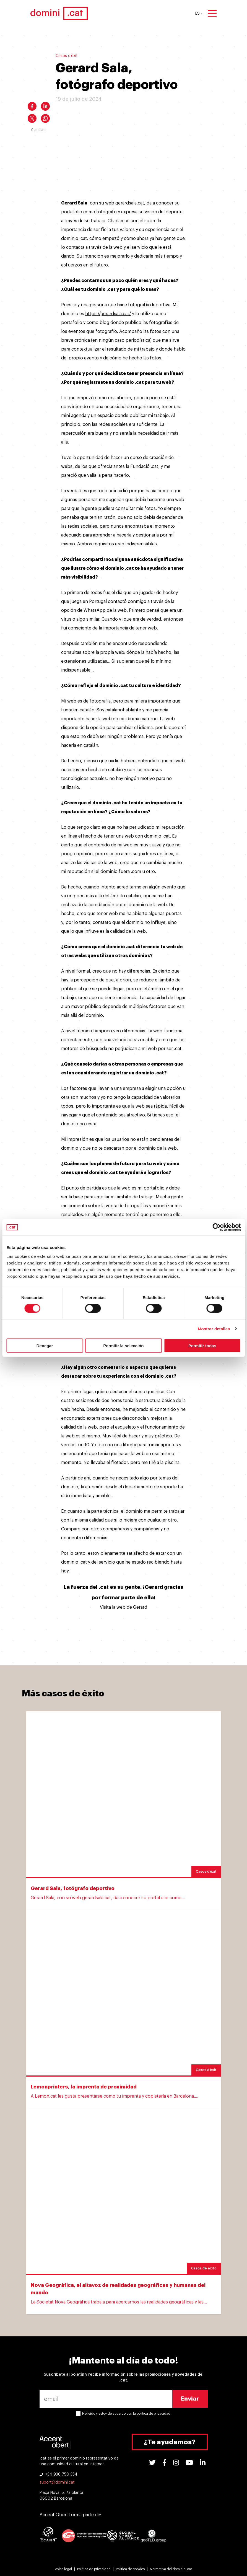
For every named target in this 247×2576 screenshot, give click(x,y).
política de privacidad (153, 2413)
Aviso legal (63, 2569)
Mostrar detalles (214, 1328)
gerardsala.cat (129, 203)
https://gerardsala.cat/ (108, 314)
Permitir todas (202, 1345)
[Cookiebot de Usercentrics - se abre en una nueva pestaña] (216, 1227)
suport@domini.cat (57, 2482)
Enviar (190, 2399)
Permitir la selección (123, 1345)
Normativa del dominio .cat (171, 2569)
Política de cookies (130, 2569)
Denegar (45, 1345)
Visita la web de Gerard (123, 1607)
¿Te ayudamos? (170, 2442)
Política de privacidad (94, 2569)
